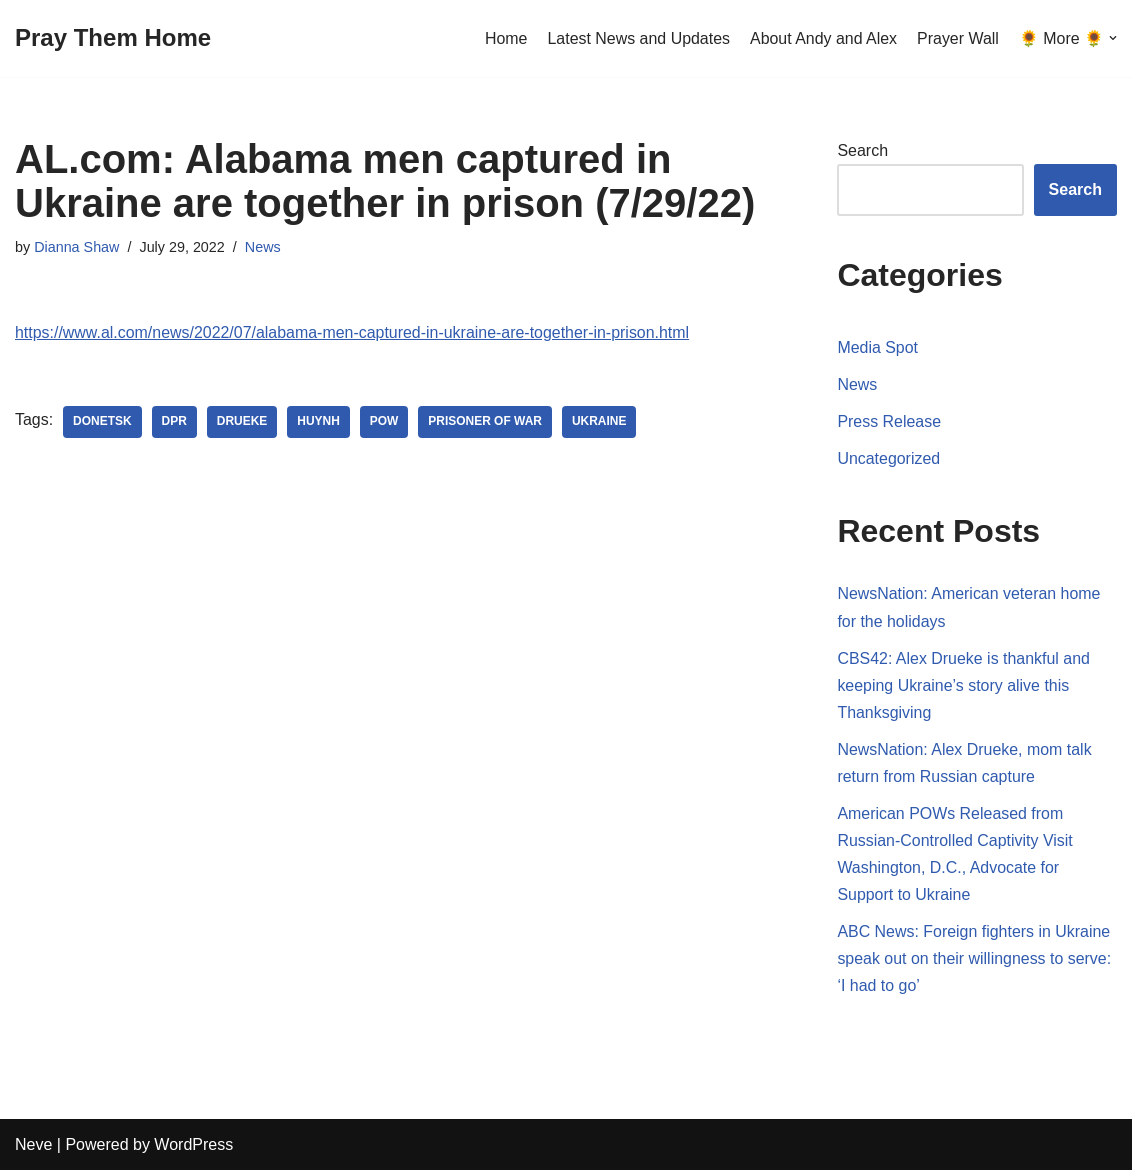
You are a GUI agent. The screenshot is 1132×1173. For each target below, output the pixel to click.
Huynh (319, 422)
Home (504, 38)
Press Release (889, 421)
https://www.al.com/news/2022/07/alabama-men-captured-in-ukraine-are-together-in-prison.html (353, 332)
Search (862, 150)
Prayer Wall (958, 38)
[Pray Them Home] (113, 38)
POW (385, 422)
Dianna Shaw (77, 247)
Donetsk (102, 422)
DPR (174, 422)
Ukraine (600, 422)
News (263, 247)
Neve (33, 1147)
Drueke (242, 422)
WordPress (193, 1147)
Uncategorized (888, 459)
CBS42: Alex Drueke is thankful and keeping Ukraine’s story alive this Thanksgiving (963, 685)
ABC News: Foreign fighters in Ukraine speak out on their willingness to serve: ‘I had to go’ (974, 960)
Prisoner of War (486, 422)
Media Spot (877, 347)
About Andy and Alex (823, 38)
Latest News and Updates (637, 38)
